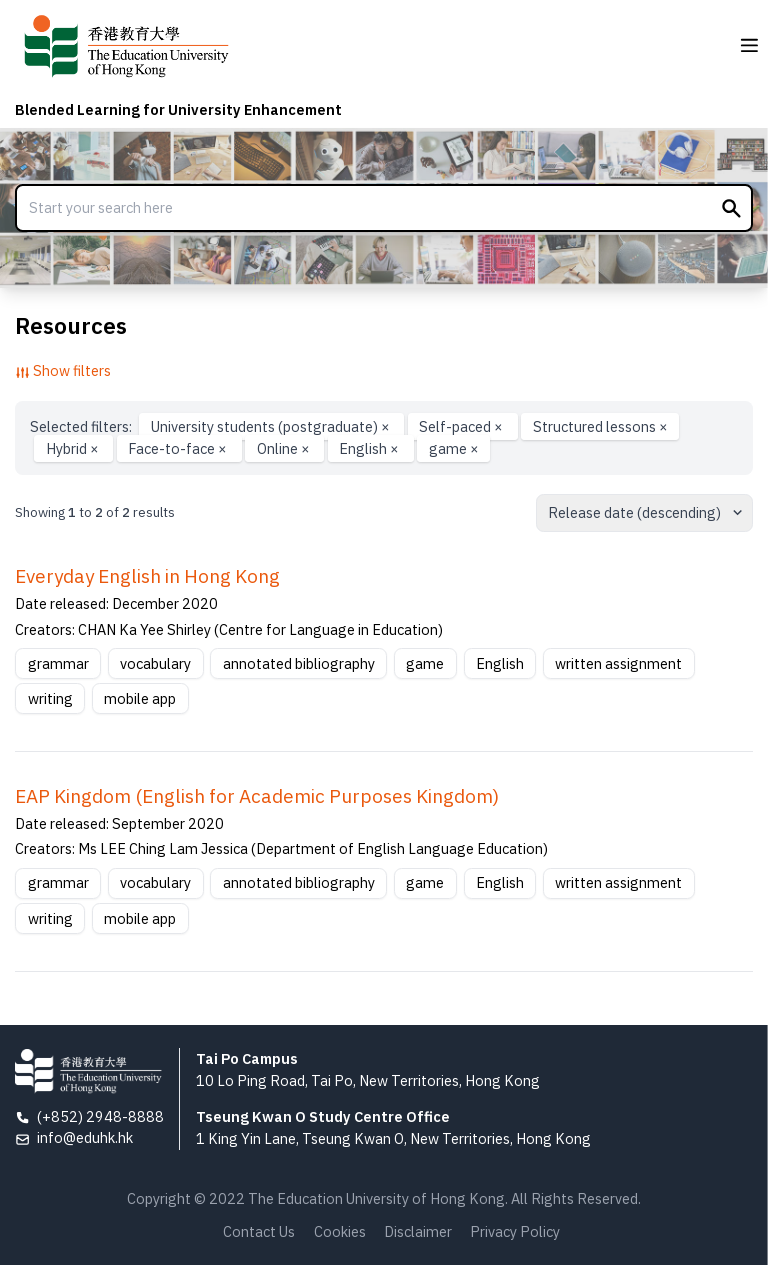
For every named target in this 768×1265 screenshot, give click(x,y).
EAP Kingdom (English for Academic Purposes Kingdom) (257, 796)
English (370, 448)
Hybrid (74, 448)
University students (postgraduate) (272, 426)
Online (285, 448)
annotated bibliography (299, 663)
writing (50, 698)
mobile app (140, 698)
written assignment (618, 663)
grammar (58, 663)
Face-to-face (179, 448)
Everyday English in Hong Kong (147, 576)
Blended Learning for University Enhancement (178, 109)
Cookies (340, 1231)
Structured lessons (600, 426)
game (454, 448)
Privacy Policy (515, 1231)
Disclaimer (418, 1231)
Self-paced (462, 426)
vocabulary (155, 663)
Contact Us (259, 1231)
